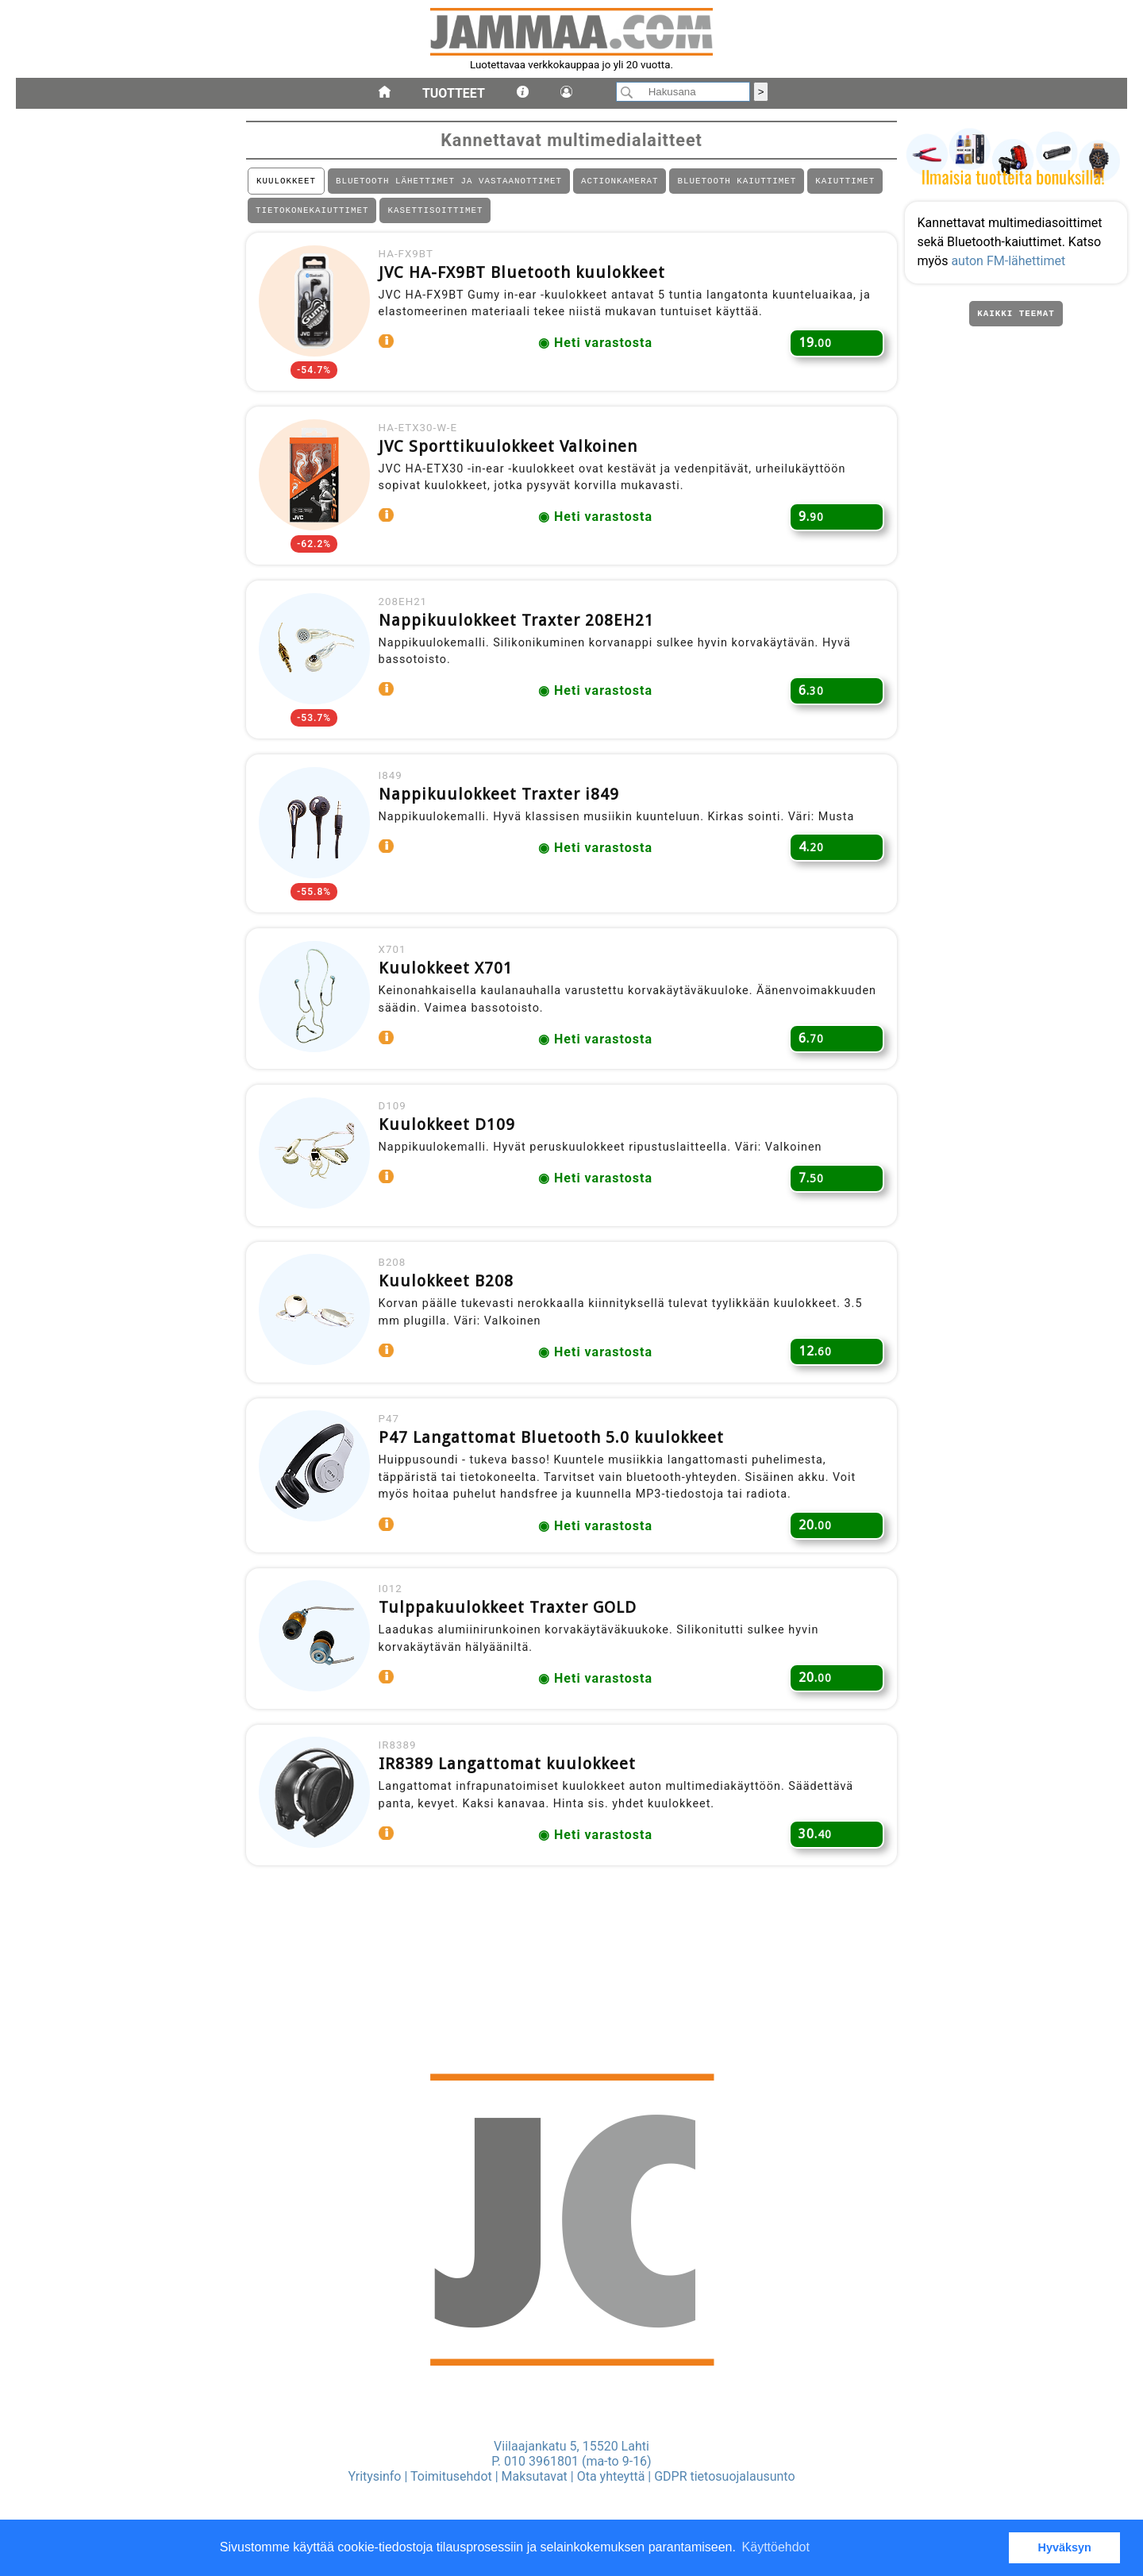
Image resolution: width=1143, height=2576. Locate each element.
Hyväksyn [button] (1064, 2547)
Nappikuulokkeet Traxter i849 (504, 823)
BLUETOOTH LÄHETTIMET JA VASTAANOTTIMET (449, 182)
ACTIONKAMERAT (619, 182)
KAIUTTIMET (845, 182)
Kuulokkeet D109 (452, 1168)
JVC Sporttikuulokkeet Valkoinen (513, 461)
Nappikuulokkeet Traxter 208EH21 (522, 642)
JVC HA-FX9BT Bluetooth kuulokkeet (527, 280)
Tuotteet (453, 93)
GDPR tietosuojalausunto (724, 2476)
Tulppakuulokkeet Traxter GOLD (513, 1672)
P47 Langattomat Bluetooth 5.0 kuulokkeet (556, 1495)
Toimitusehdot (451, 2476)
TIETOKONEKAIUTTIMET (312, 214)
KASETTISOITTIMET (435, 214)
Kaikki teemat (1015, 322)
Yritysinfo (374, 2476)
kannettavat (51, 1046)
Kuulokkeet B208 (451, 1331)
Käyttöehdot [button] (776, 2547)
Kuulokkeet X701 (451, 1004)
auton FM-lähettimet (1012, 264)
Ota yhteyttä (611, 2476)
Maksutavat (535, 2476)
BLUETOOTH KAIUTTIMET (736, 182)
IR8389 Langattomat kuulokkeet (512, 1835)
